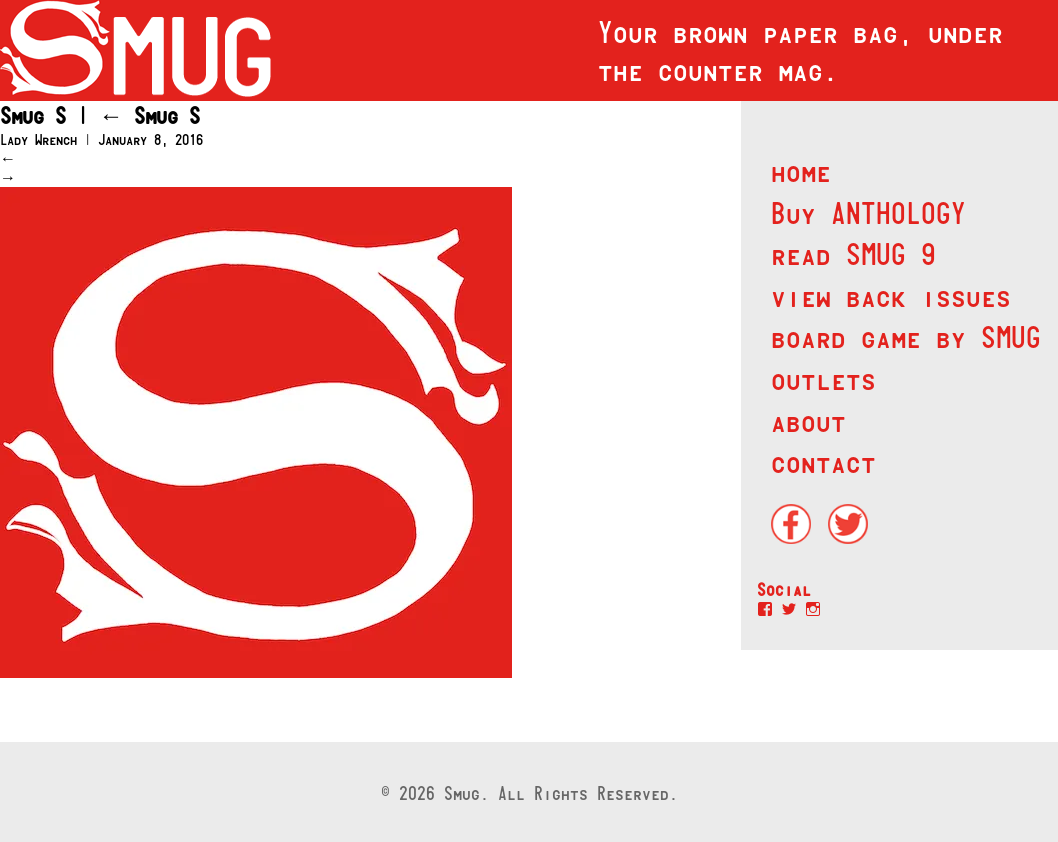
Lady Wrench (38, 139)
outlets (823, 379)
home (801, 171)
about (808, 421)
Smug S (149, 115)
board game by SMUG (906, 337)
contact (823, 462)
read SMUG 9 (853, 254)
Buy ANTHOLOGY (868, 213)
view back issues (891, 296)
